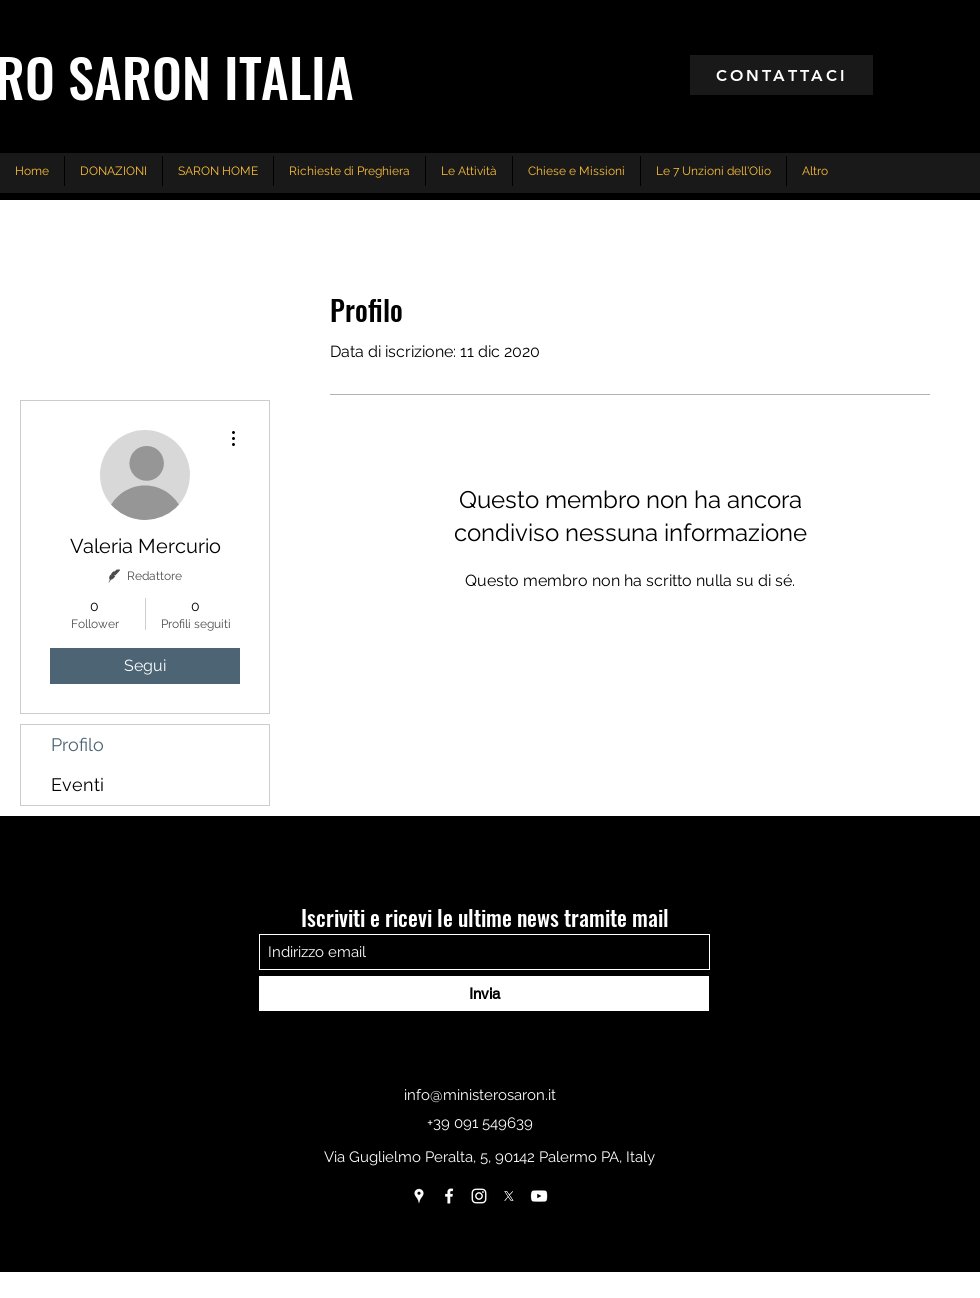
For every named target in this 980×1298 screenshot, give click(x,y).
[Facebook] (449, 1196)
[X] (509, 1196)
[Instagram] (479, 1196)
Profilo (77, 744)
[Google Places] (419, 1196)
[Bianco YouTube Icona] (539, 1196)
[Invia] (484, 993)
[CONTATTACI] (781, 75)
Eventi (77, 784)
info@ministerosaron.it (480, 1095)
